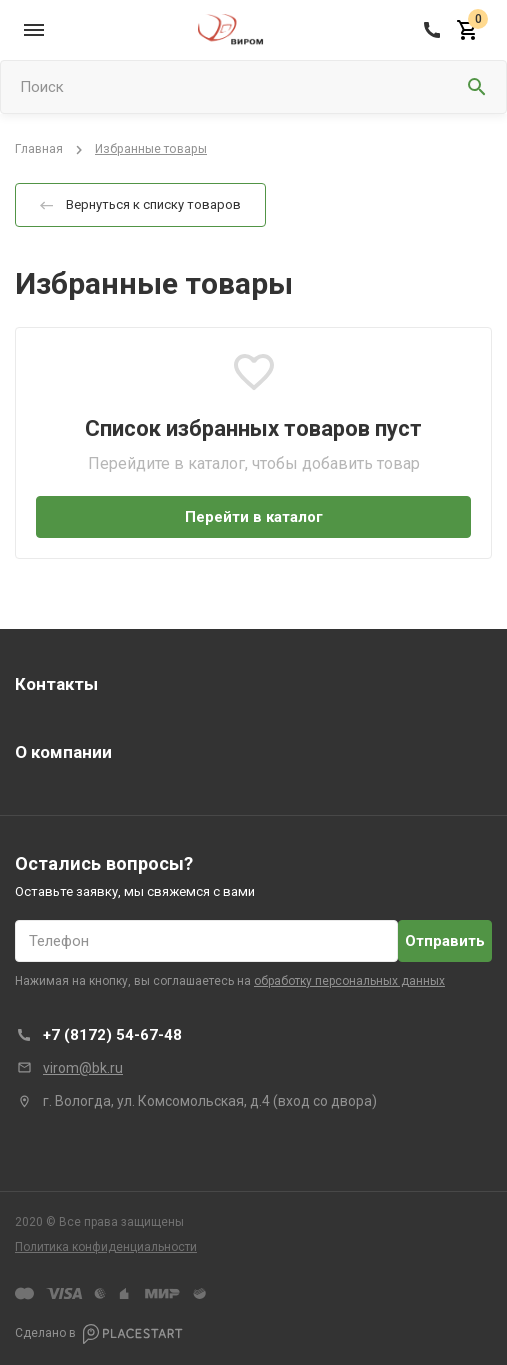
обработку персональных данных (349, 981)
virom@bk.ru (83, 1068)
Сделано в (99, 1334)
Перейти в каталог (254, 517)
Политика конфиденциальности (106, 1247)
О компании (63, 752)
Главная (39, 149)
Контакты (56, 684)
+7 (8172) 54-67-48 (112, 1035)
